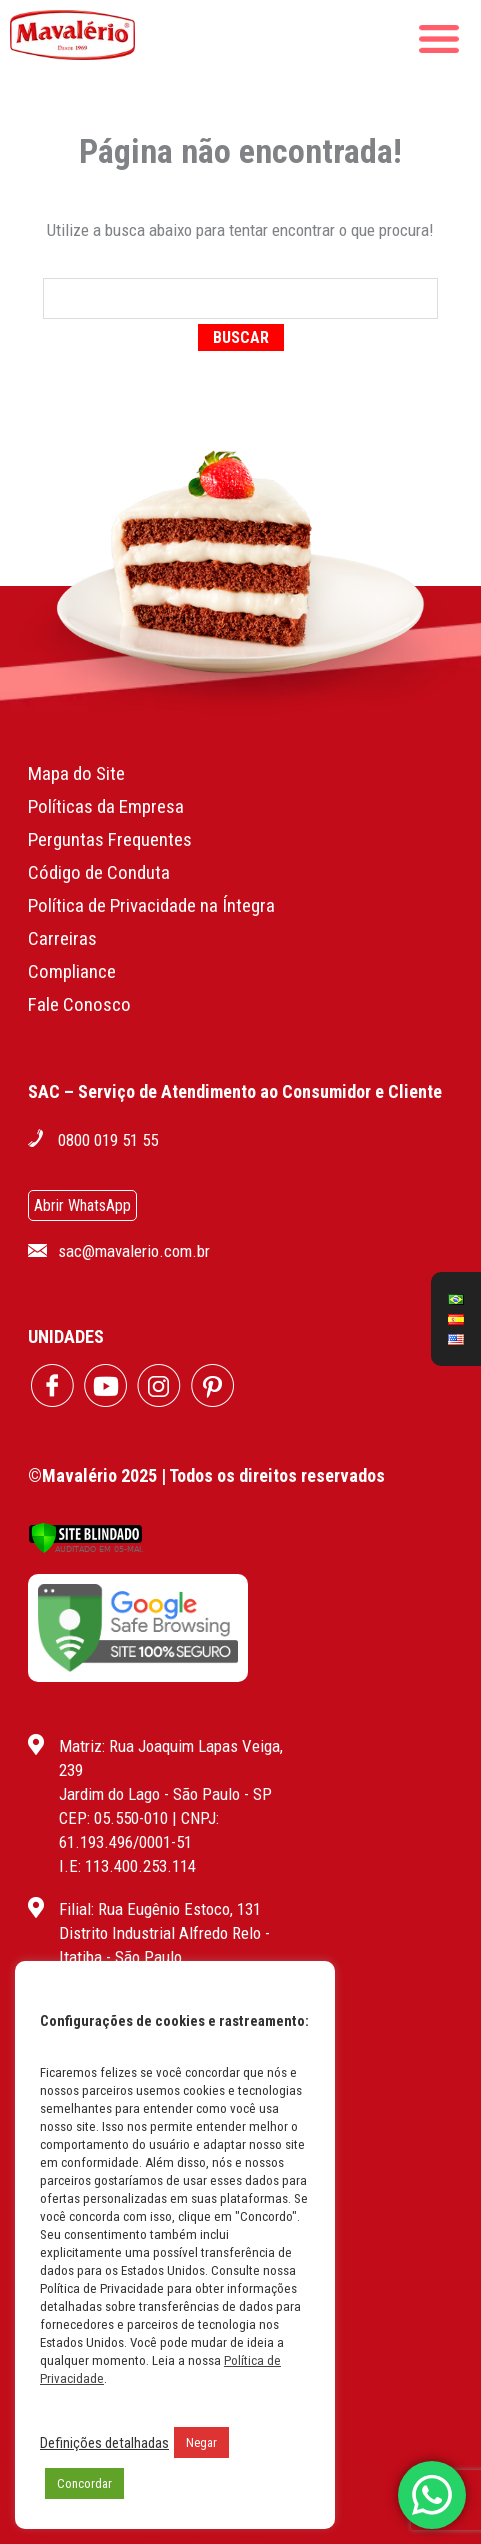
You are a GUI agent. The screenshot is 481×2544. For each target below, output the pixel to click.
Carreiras (62, 938)
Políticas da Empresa (106, 806)
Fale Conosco (79, 1004)
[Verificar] (85, 1548)
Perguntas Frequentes (110, 839)
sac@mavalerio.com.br (134, 1251)
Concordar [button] (84, 2483)
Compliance (72, 971)
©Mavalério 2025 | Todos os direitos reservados (206, 1475)
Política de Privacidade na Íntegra (151, 905)
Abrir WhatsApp (82, 1205)
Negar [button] (201, 2442)
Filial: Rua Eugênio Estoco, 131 (160, 1909)
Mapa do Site (76, 773)
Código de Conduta (99, 872)
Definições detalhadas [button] (104, 2443)
